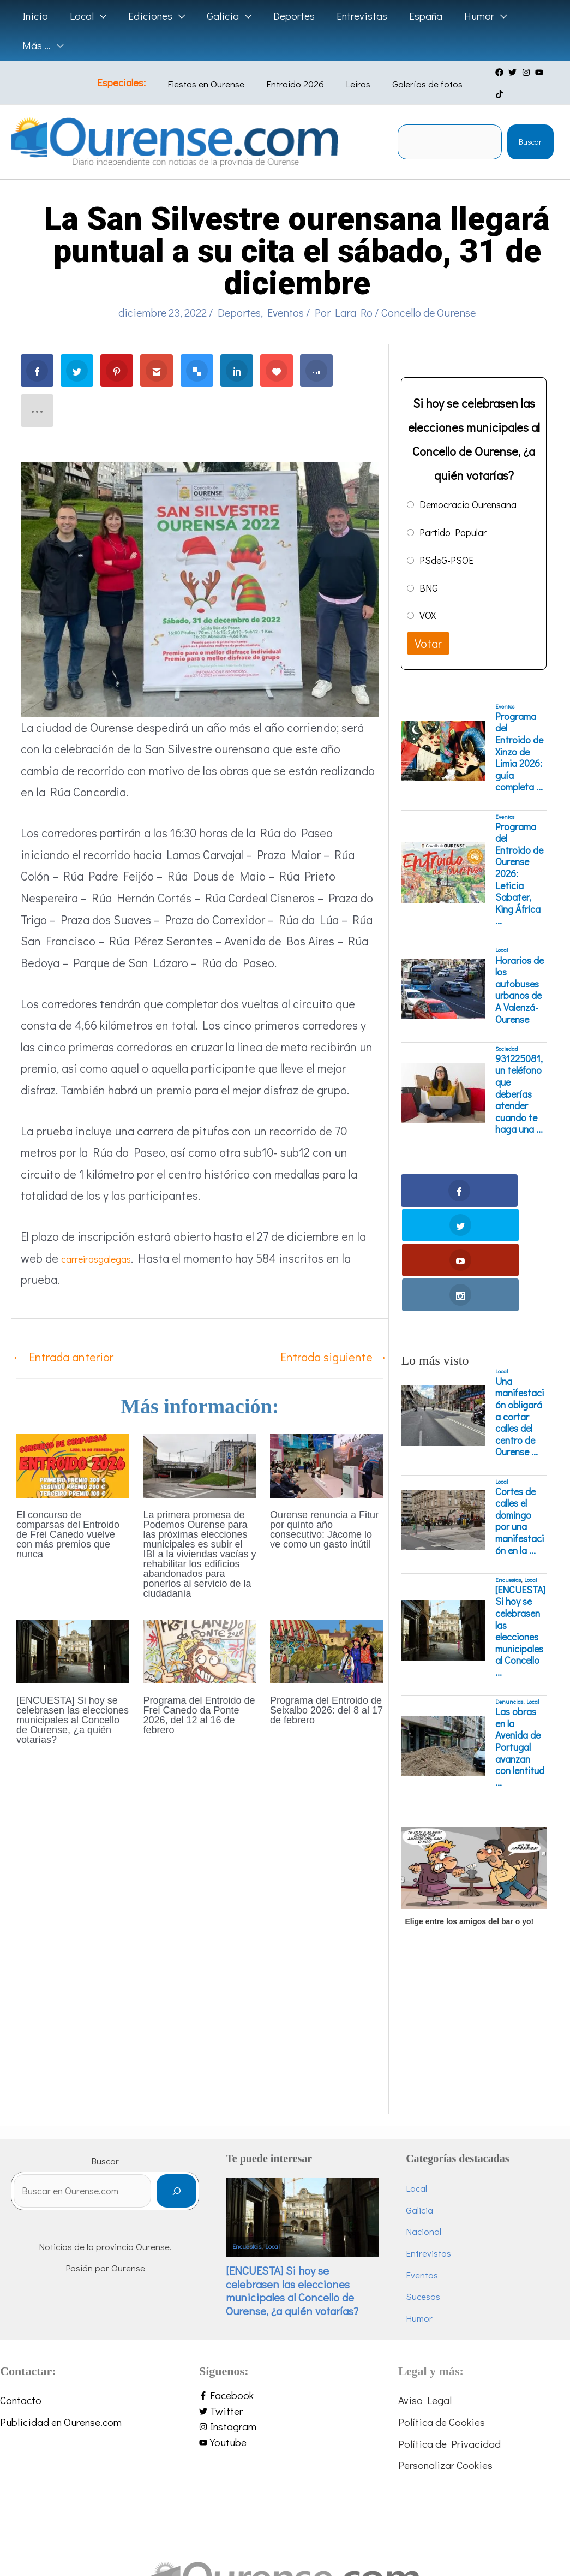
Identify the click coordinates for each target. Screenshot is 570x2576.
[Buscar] (204, 2069)
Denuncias (509, 1576)
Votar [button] (428, 623)
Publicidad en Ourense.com (61, 2297)
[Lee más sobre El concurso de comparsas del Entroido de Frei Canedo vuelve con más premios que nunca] (72, 1443)
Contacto (20, 2275)
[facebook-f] (285, 2270)
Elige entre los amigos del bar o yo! (469, 1796)
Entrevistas (442, 2128)
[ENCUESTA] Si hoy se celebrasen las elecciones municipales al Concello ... (520, 1506)
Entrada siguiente (333, 1336)
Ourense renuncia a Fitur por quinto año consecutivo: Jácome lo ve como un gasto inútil (324, 1509)
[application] (98, 16)
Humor (433, 2192)
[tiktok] (548, 73)
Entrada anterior (62, 1336)
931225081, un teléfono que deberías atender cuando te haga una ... (519, 1073)
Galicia (433, 2084)
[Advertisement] (472, 1921)
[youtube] (535, 73)
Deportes (239, 291)
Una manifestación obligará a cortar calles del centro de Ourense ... (519, 1291)
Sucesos (437, 2171)
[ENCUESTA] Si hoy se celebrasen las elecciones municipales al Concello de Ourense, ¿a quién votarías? (72, 1699)
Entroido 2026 (297, 73)
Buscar (530, 121)
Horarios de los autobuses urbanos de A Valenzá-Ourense (519, 969)
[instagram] (522, 73)
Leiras (351, 73)
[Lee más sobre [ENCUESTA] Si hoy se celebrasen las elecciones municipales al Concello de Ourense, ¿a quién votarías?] (72, 1629)
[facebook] (495, 73)
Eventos (285, 291)
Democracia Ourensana (468, 484)
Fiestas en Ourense (215, 73)
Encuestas (508, 1454)
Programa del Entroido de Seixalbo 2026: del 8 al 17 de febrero (326, 1689)
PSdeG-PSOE (446, 539)
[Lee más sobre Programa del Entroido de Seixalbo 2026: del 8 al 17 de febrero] (326, 1629)
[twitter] (508, 73)
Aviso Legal (425, 2275)
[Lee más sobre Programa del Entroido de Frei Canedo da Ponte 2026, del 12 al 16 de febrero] (199, 1629)
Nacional (437, 2106)
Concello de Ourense (428, 291)
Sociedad (506, 1028)
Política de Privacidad (449, 2318)
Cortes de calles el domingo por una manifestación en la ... (519, 1395)
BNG (428, 567)
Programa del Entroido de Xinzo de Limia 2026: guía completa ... (519, 731)
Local (501, 929)
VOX (427, 595)
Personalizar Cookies (445, 2340)
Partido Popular (453, 511)
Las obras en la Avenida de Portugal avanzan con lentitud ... (519, 1622)
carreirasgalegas (104, 1237)
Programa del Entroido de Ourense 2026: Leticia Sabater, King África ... (519, 853)
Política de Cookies (441, 2297)
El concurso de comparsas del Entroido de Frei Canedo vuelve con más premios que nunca (67, 1514)
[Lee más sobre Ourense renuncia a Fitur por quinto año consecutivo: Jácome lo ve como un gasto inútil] (326, 1443)
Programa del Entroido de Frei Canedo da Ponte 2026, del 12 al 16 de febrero (199, 1694)
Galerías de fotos (412, 73)
